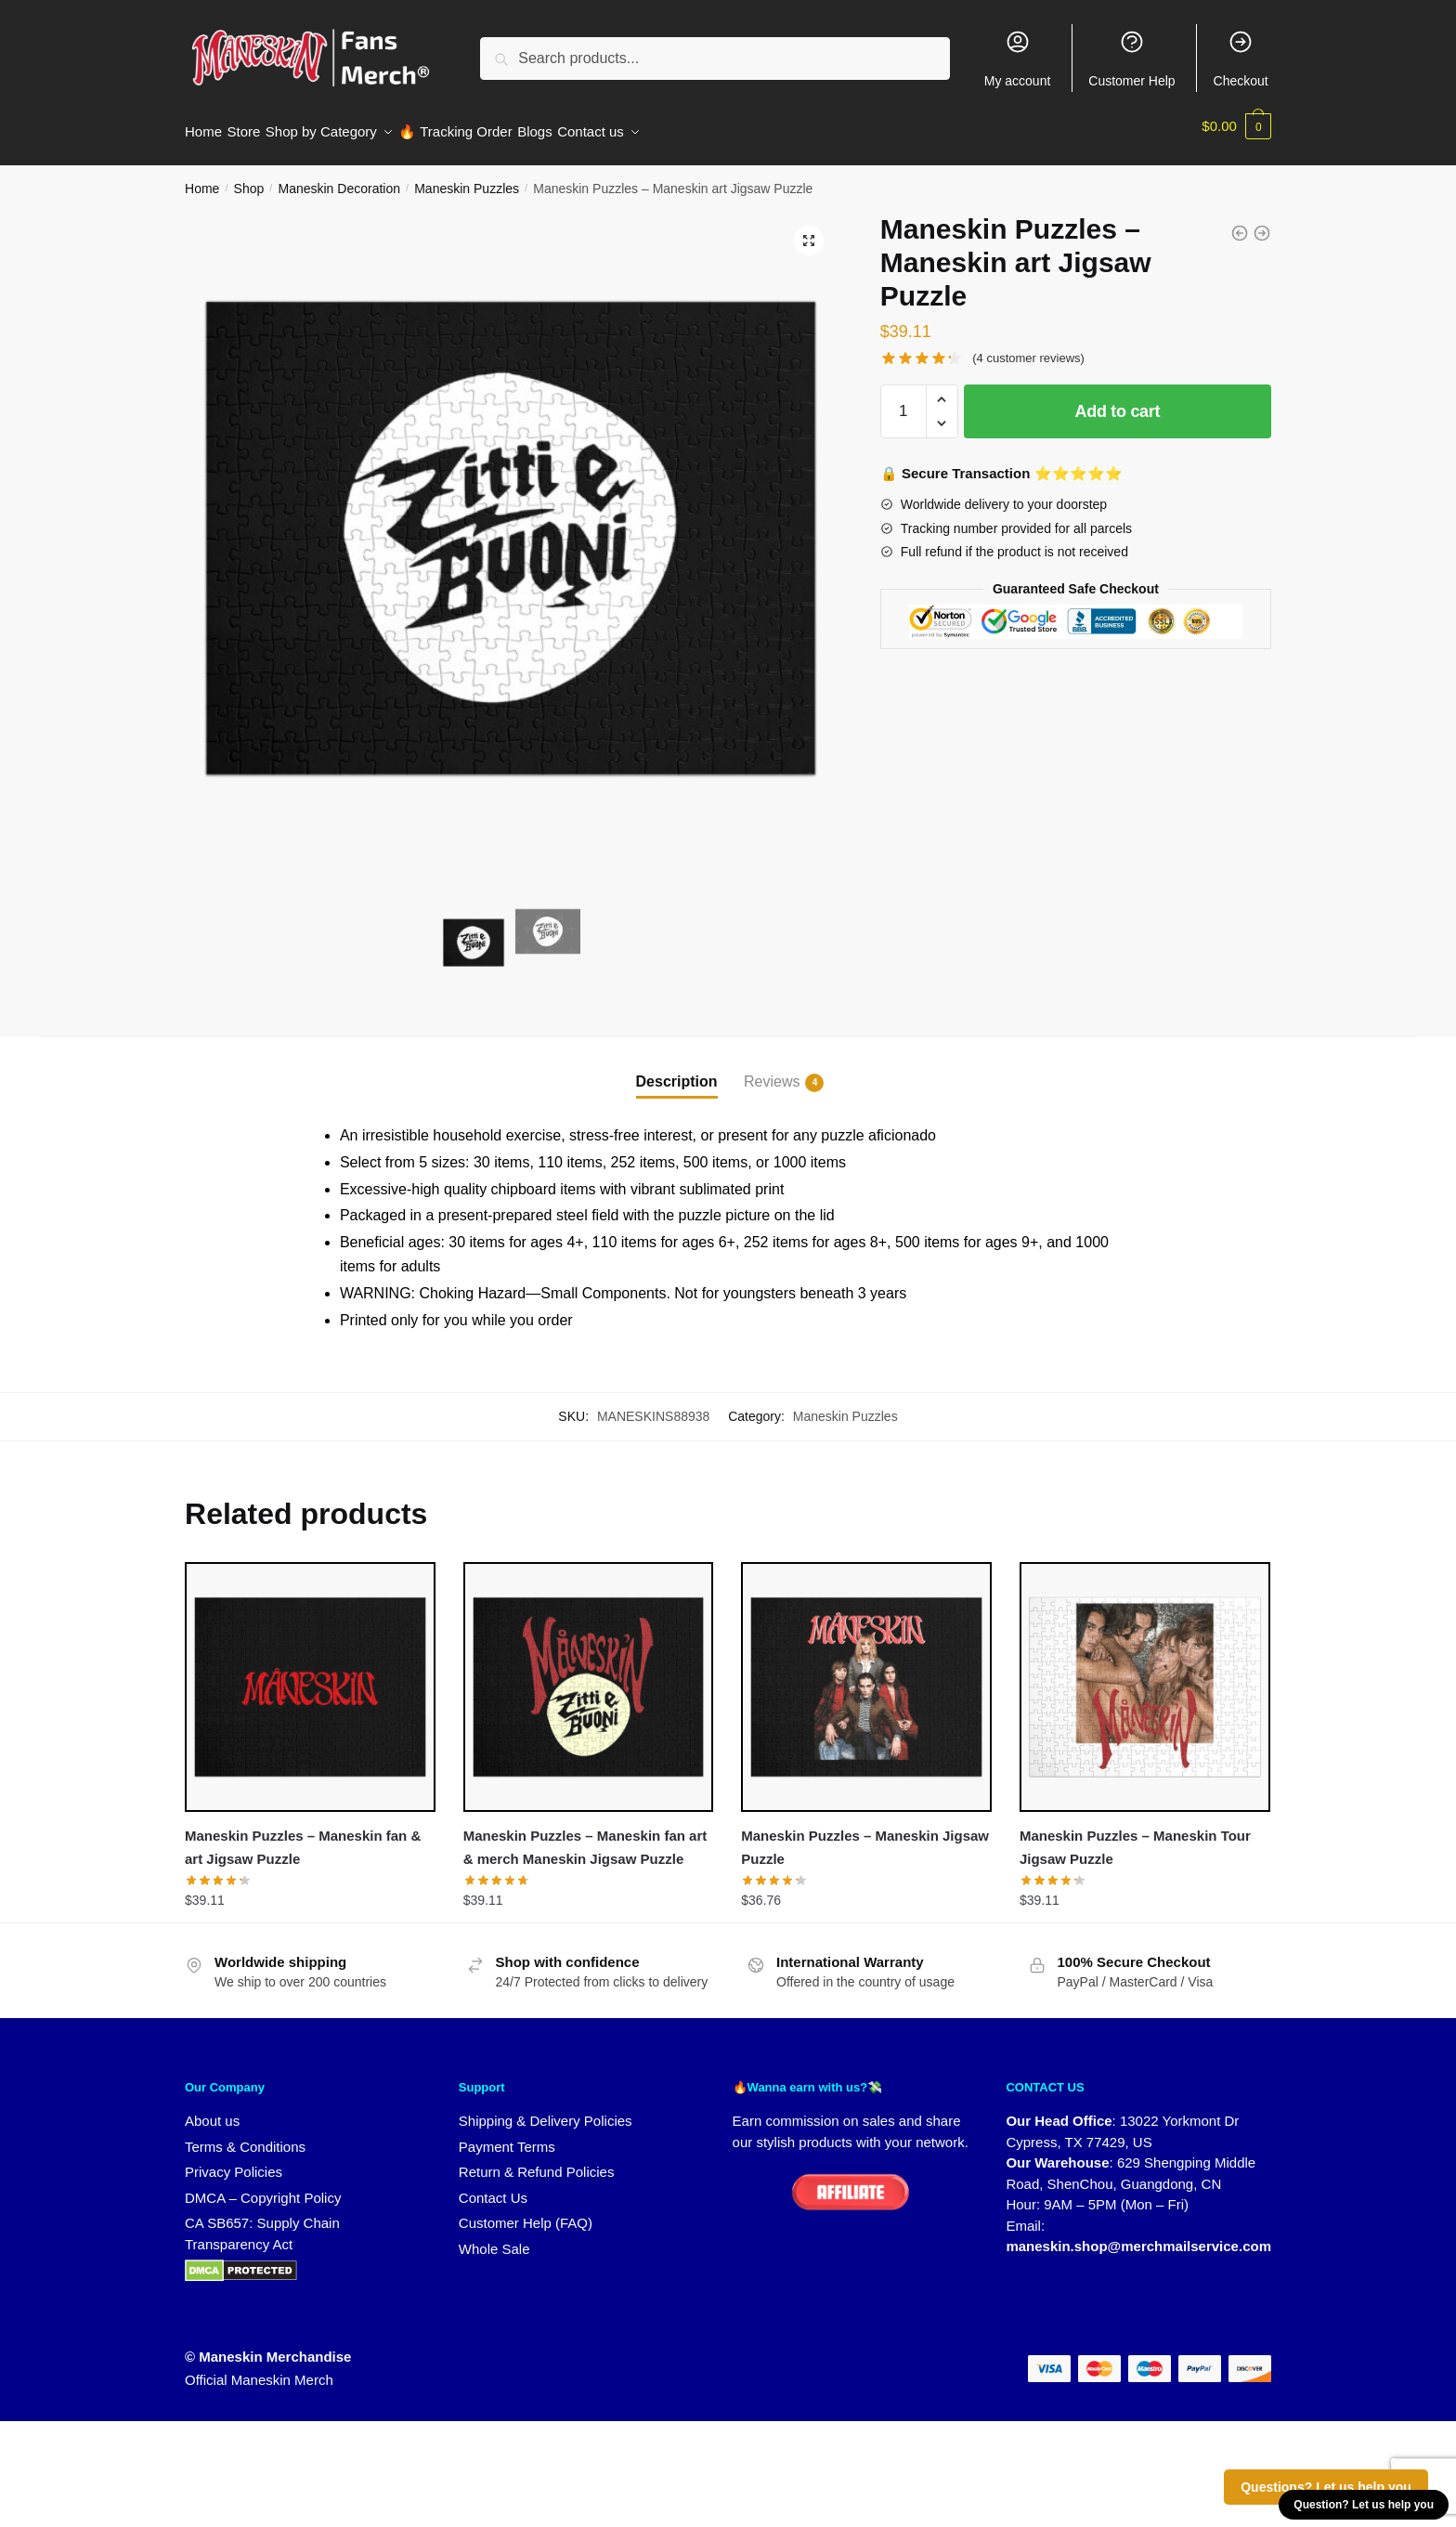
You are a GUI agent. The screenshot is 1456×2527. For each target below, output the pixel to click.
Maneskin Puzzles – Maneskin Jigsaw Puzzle (865, 1836)
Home (202, 177)
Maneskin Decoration (339, 177)
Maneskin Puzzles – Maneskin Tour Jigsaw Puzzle (1135, 1836)
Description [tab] (677, 1070)
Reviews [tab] (772, 1071)
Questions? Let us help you (1326, 2487)
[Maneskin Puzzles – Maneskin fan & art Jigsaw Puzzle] (310, 1676)
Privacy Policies (233, 2161)
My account (1017, 58)
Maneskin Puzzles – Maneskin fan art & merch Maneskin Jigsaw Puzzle (585, 1836)
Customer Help (1131, 58)
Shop (249, 177)
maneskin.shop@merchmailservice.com (1138, 2235)
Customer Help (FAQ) (525, 2212)
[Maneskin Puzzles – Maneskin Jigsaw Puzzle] (866, 1676)
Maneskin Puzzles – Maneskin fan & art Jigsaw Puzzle (303, 1836)
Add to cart (1118, 400)
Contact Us (493, 2187)
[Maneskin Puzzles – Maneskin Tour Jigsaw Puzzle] (1145, 1676)
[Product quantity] (903, 400)
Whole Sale (494, 2238)
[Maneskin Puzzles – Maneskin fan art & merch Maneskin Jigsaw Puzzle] (588, 1676)
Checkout (1241, 58)
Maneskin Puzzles (466, 177)
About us (212, 2109)
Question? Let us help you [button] (1364, 2504)
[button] (809, 229)
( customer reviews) (1028, 347)
